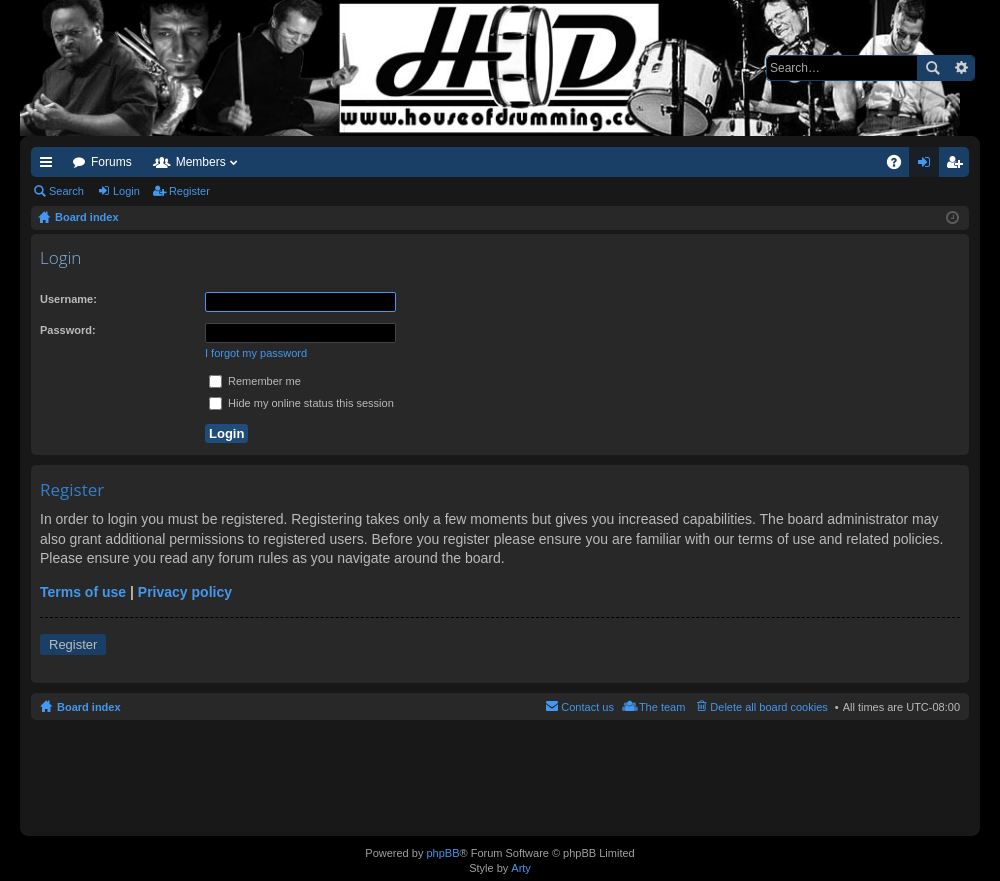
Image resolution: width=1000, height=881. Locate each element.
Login (126, 191)
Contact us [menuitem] (587, 707)
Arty (521, 868)
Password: (68, 330)
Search (932, 68)
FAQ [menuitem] (900, 166)
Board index (89, 707)
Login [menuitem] (928, 166)
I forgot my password (256, 353)
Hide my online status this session (301, 403)
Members (201, 162)
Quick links (50, 166)
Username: (68, 299)
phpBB (442, 853)
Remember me (255, 381)
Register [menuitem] (958, 166)
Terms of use (83, 592)
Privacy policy (185, 592)
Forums (111, 162)
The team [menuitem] (662, 707)
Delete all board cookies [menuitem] (768, 707)
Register (189, 191)
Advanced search (960, 68)
